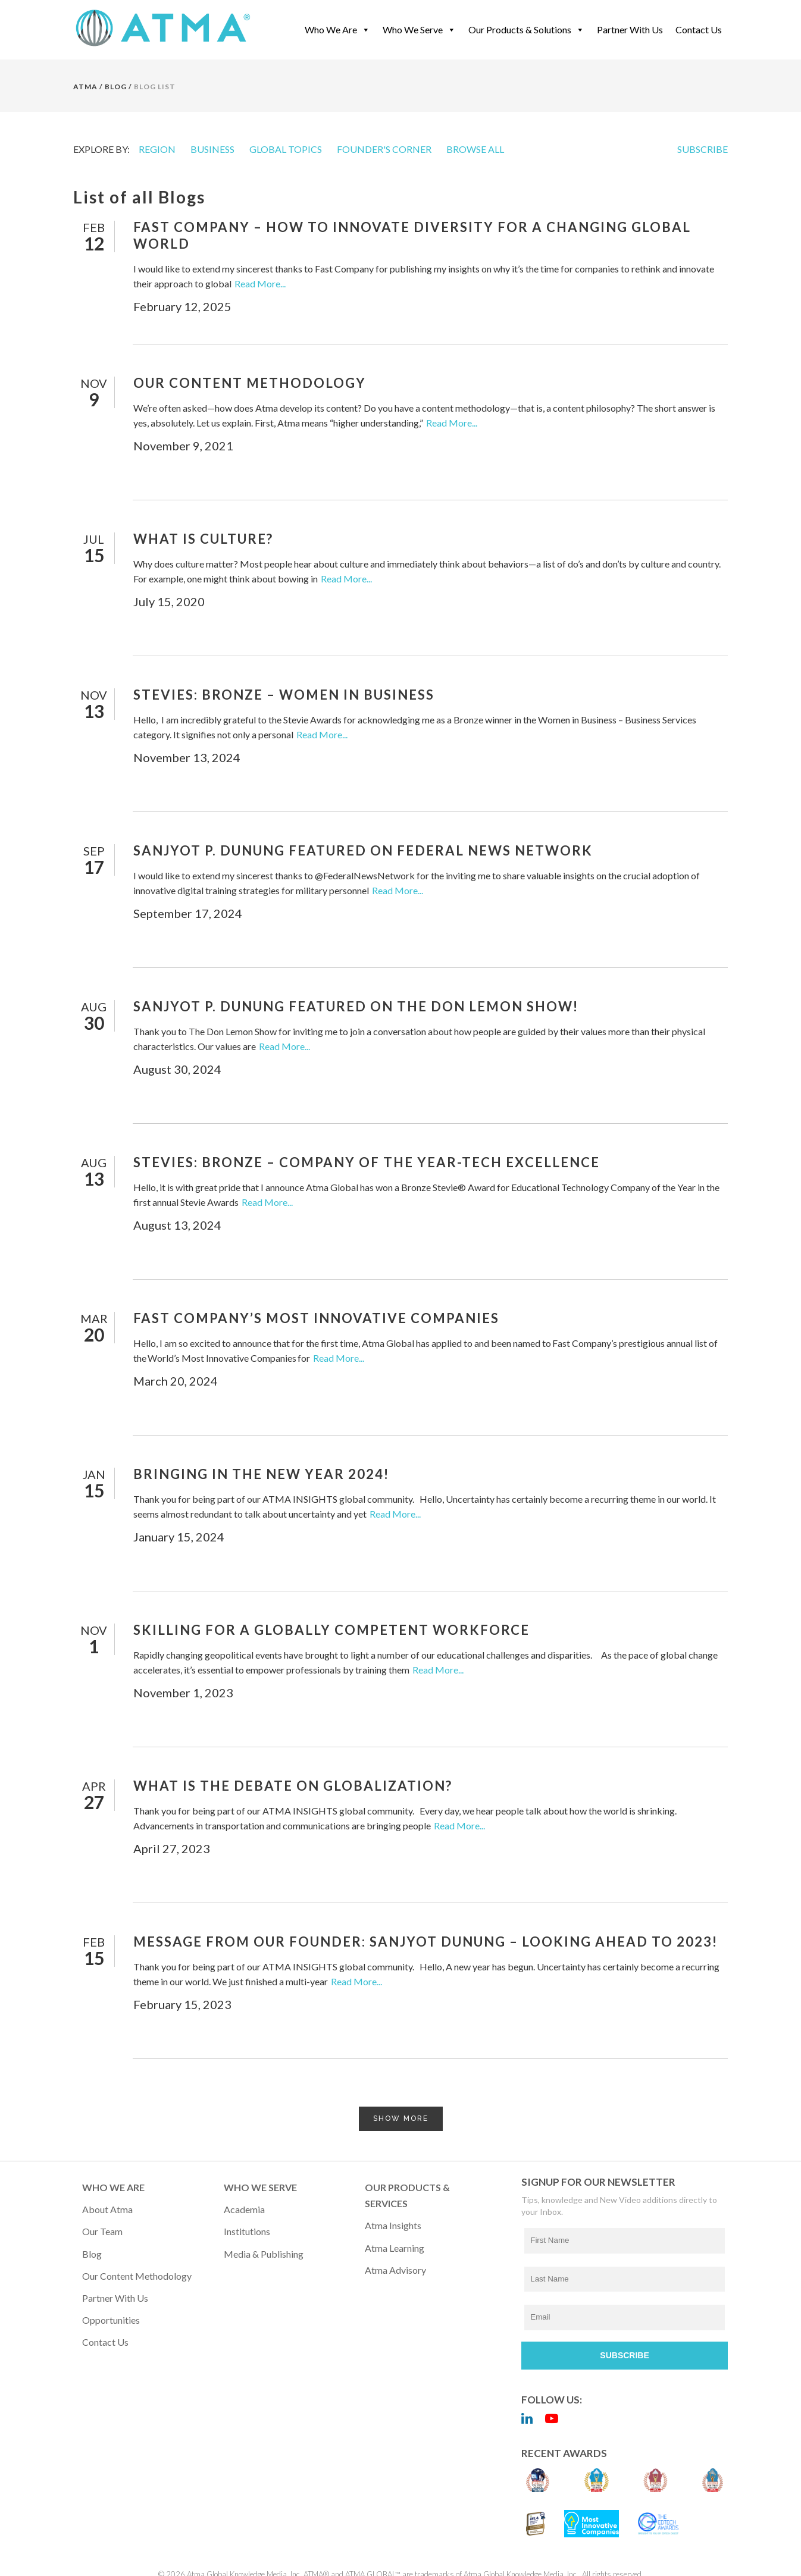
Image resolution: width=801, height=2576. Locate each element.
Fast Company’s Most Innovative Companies (316, 1318)
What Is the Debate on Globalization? (292, 1786)
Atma (85, 86)
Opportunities (111, 2320)
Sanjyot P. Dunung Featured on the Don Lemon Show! (355, 1006)
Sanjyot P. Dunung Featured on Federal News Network (363, 850)
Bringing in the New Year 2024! (261, 1474)
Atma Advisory (395, 2270)
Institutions (247, 2231)
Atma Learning (394, 2248)
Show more (400, 2118)
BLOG (116, 86)
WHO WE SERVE (260, 2187)
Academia (244, 2209)
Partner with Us (115, 2298)
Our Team (102, 2231)
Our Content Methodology (249, 383)
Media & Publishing (263, 2254)
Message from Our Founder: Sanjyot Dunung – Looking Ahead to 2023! (425, 1941)
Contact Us (698, 29)
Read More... (260, 283)
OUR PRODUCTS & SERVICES (407, 2195)
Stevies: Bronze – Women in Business (283, 695)
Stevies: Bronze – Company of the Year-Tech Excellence (366, 1162)
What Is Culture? (203, 539)
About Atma (107, 2209)
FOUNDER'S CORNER (384, 149)
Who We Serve (419, 29)
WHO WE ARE (113, 2187)
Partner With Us (630, 29)
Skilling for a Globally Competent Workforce (331, 1630)
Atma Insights (393, 2225)
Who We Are (337, 29)
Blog (92, 2254)
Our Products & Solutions (526, 29)
